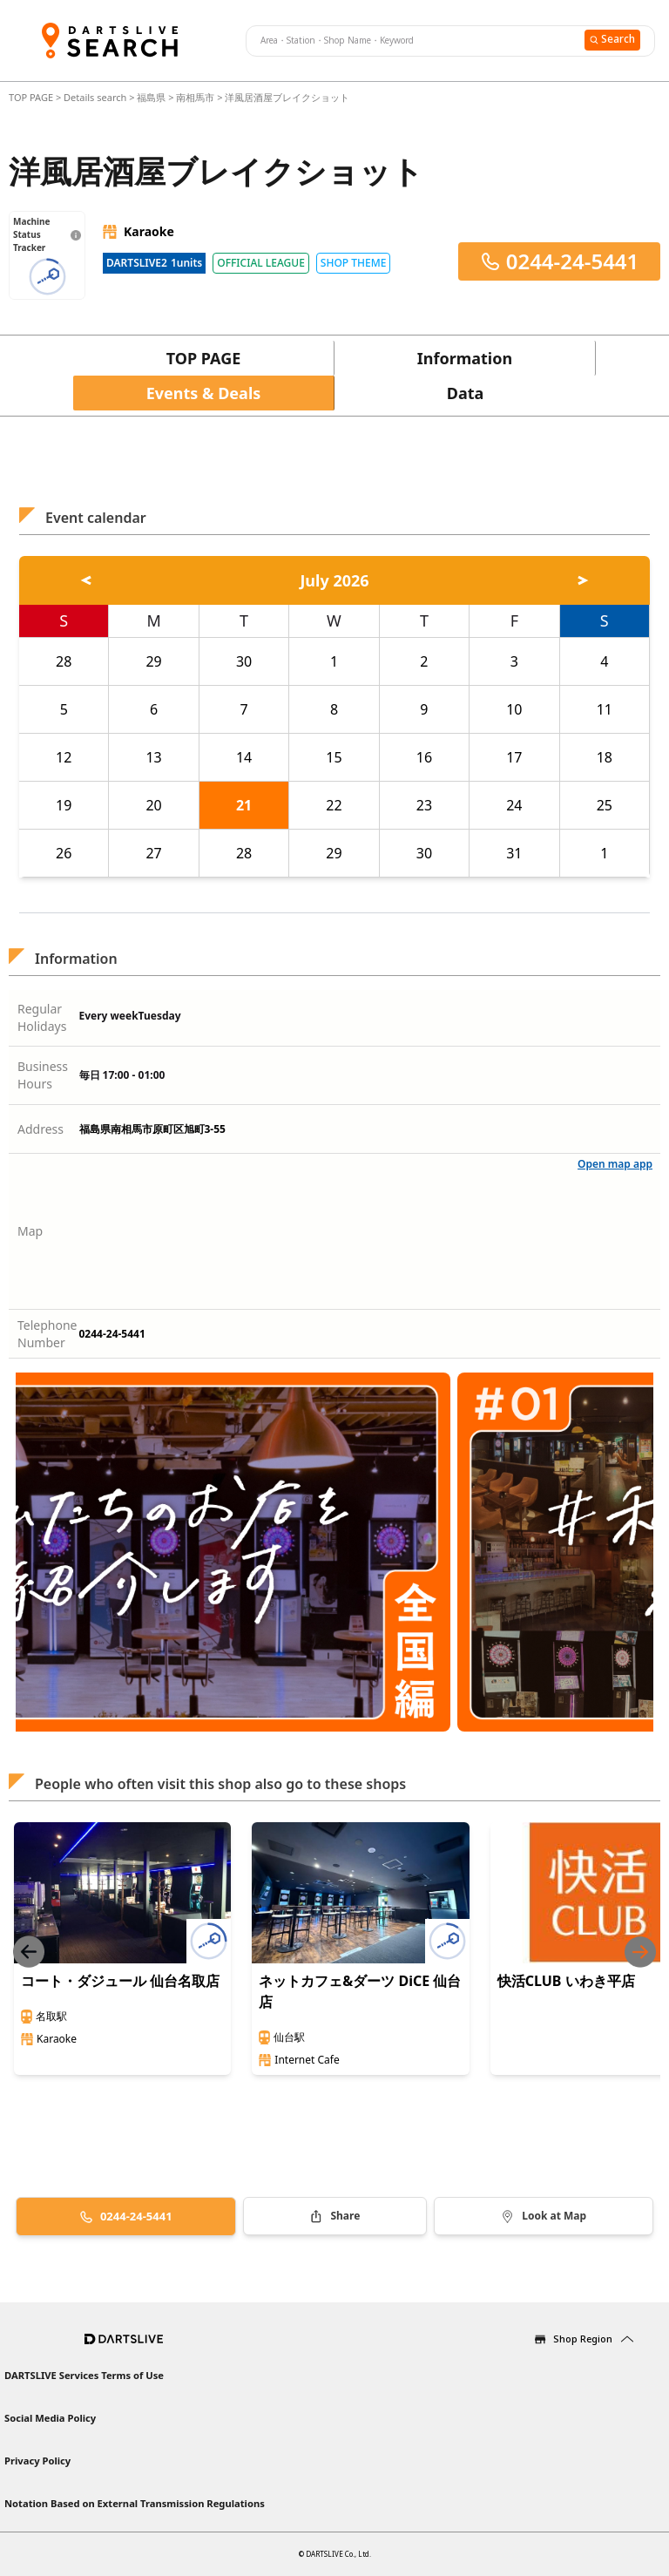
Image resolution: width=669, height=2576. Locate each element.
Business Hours (42, 1075)
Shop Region (582, 2338)
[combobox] (412, 41)
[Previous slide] (29, 1952)
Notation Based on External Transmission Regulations (134, 2503)
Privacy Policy (37, 2460)
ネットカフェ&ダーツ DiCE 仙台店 (360, 1991)
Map (30, 1231)
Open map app (615, 1163)
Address (40, 1129)
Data (465, 393)
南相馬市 (195, 97)
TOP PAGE (32, 97)
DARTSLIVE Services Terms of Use (84, 2375)
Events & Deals (203, 393)
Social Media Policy (50, 2417)
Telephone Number (47, 1334)
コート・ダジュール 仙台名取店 (120, 1980)
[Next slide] (640, 1952)
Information (464, 358)
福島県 (151, 97)
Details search (96, 97)
